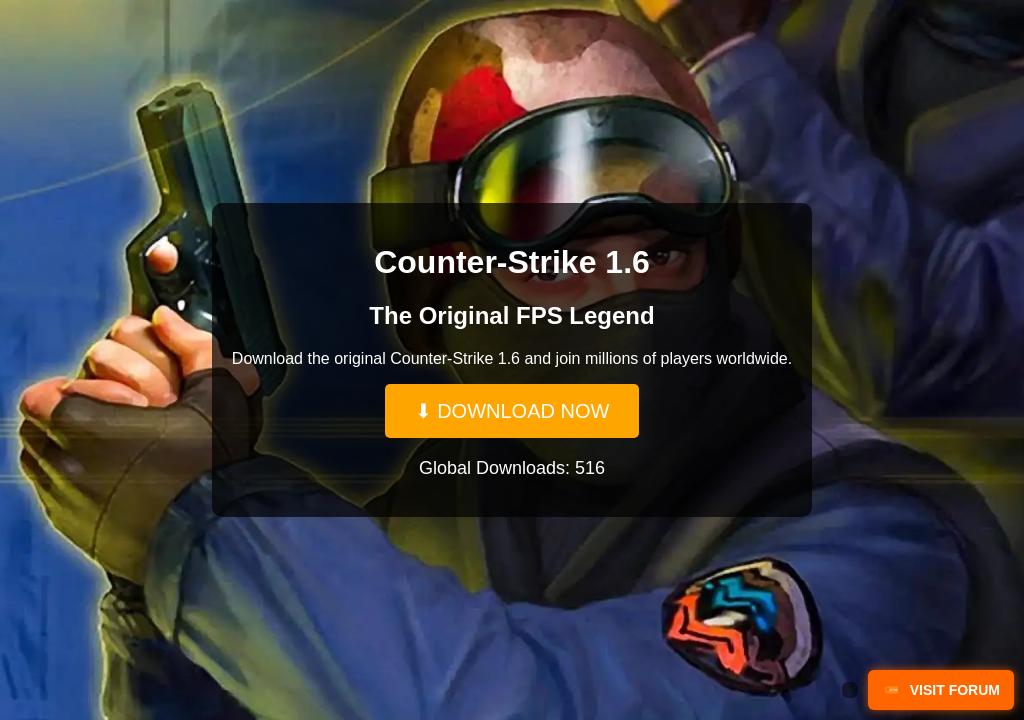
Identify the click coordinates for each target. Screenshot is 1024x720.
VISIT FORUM (941, 690)
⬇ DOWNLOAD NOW (512, 411)
